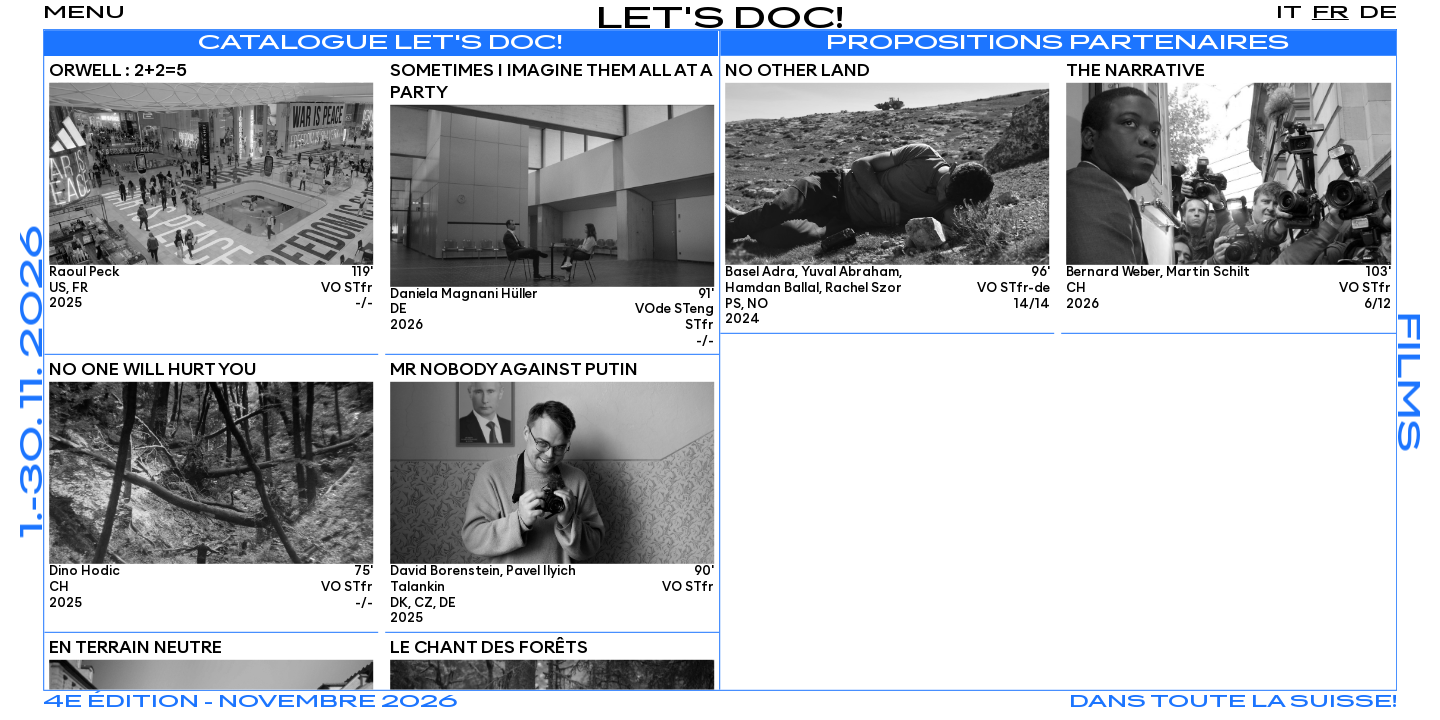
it (1289, 13)
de (1378, 13)
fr (1330, 13)
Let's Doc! (720, 19)
